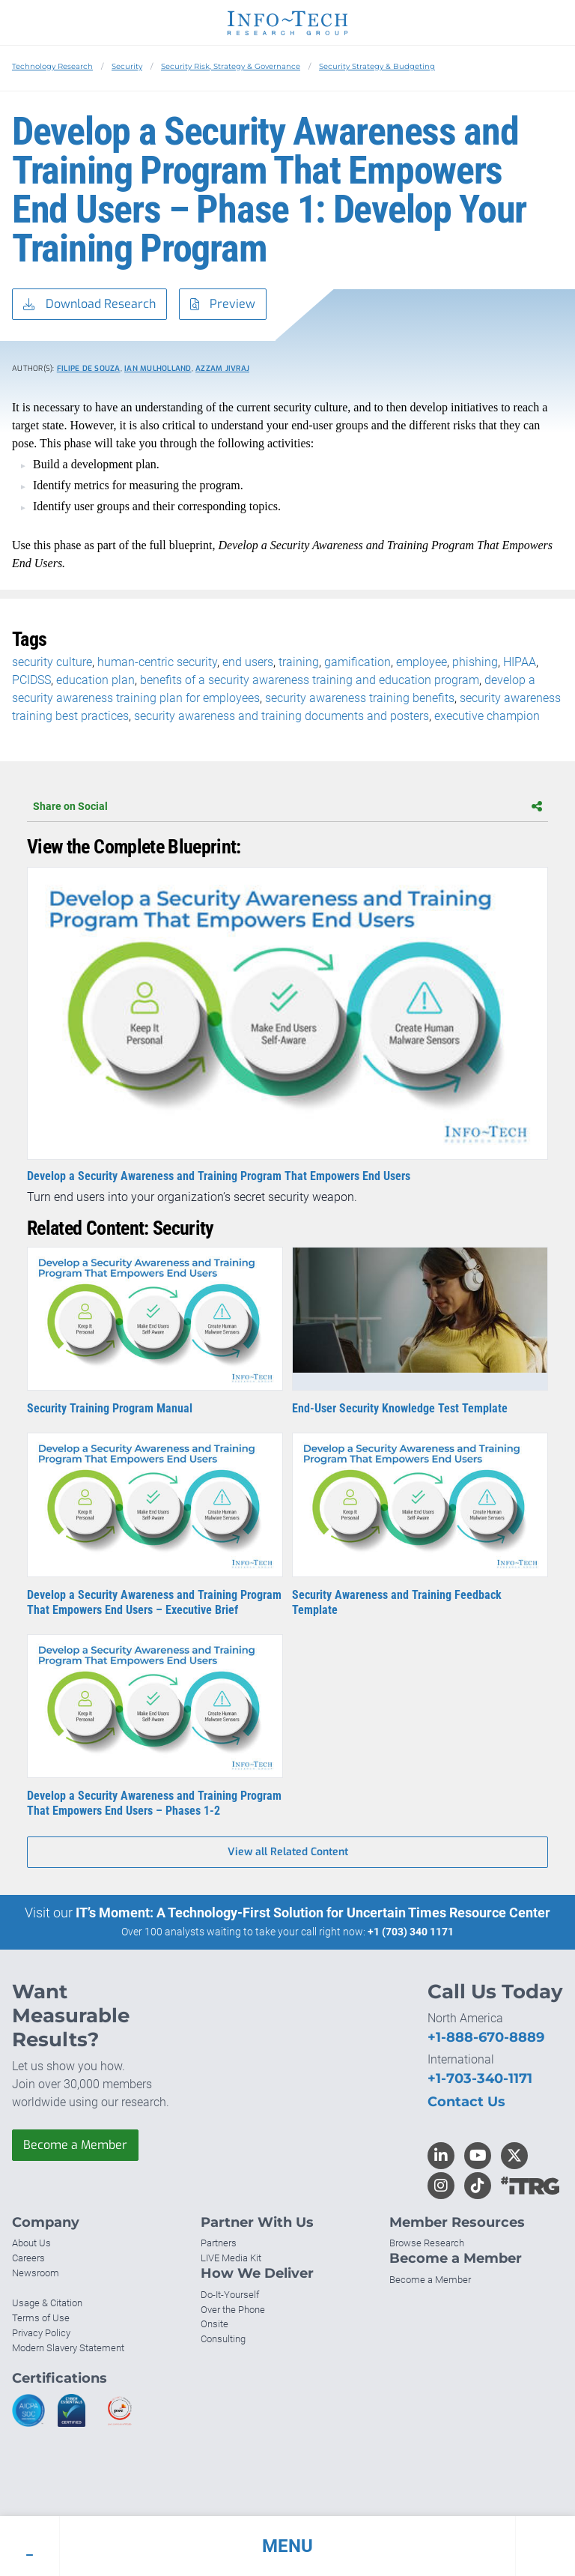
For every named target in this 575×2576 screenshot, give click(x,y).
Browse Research (426, 2243)
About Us (31, 2243)
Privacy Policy (41, 2332)
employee (421, 662)
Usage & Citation (47, 2303)
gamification (357, 662)
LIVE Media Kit (231, 2258)
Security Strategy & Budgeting (377, 66)
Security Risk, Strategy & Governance (230, 66)
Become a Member (75, 2145)
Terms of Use (41, 2317)
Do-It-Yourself (230, 2294)
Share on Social (287, 806)
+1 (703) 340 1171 (411, 1932)
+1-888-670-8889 (486, 2037)
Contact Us (466, 2101)
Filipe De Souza (89, 368)
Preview (222, 304)
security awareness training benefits (359, 698)
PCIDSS (31, 680)
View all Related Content (288, 1852)
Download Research (89, 304)
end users (247, 662)
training (299, 662)
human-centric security (157, 662)
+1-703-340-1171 (480, 2078)
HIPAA (519, 662)
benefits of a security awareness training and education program (309, 680)
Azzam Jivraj (222, 368)
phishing (475, 662)
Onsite (214, 2323)
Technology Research (52, 66)
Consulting (223, 2338)
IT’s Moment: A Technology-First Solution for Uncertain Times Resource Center (313, 1912)
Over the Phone (233, 2309)
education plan (95, 680)
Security (127, 66)
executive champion (487, 716)
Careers (28, 2258)
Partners (219, 2243)
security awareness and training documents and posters (281, 716)
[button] (287, 2546)
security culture (52, 662)
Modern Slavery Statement (68, 2347)
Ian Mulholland (158, 368)
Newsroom (35, 2273)
